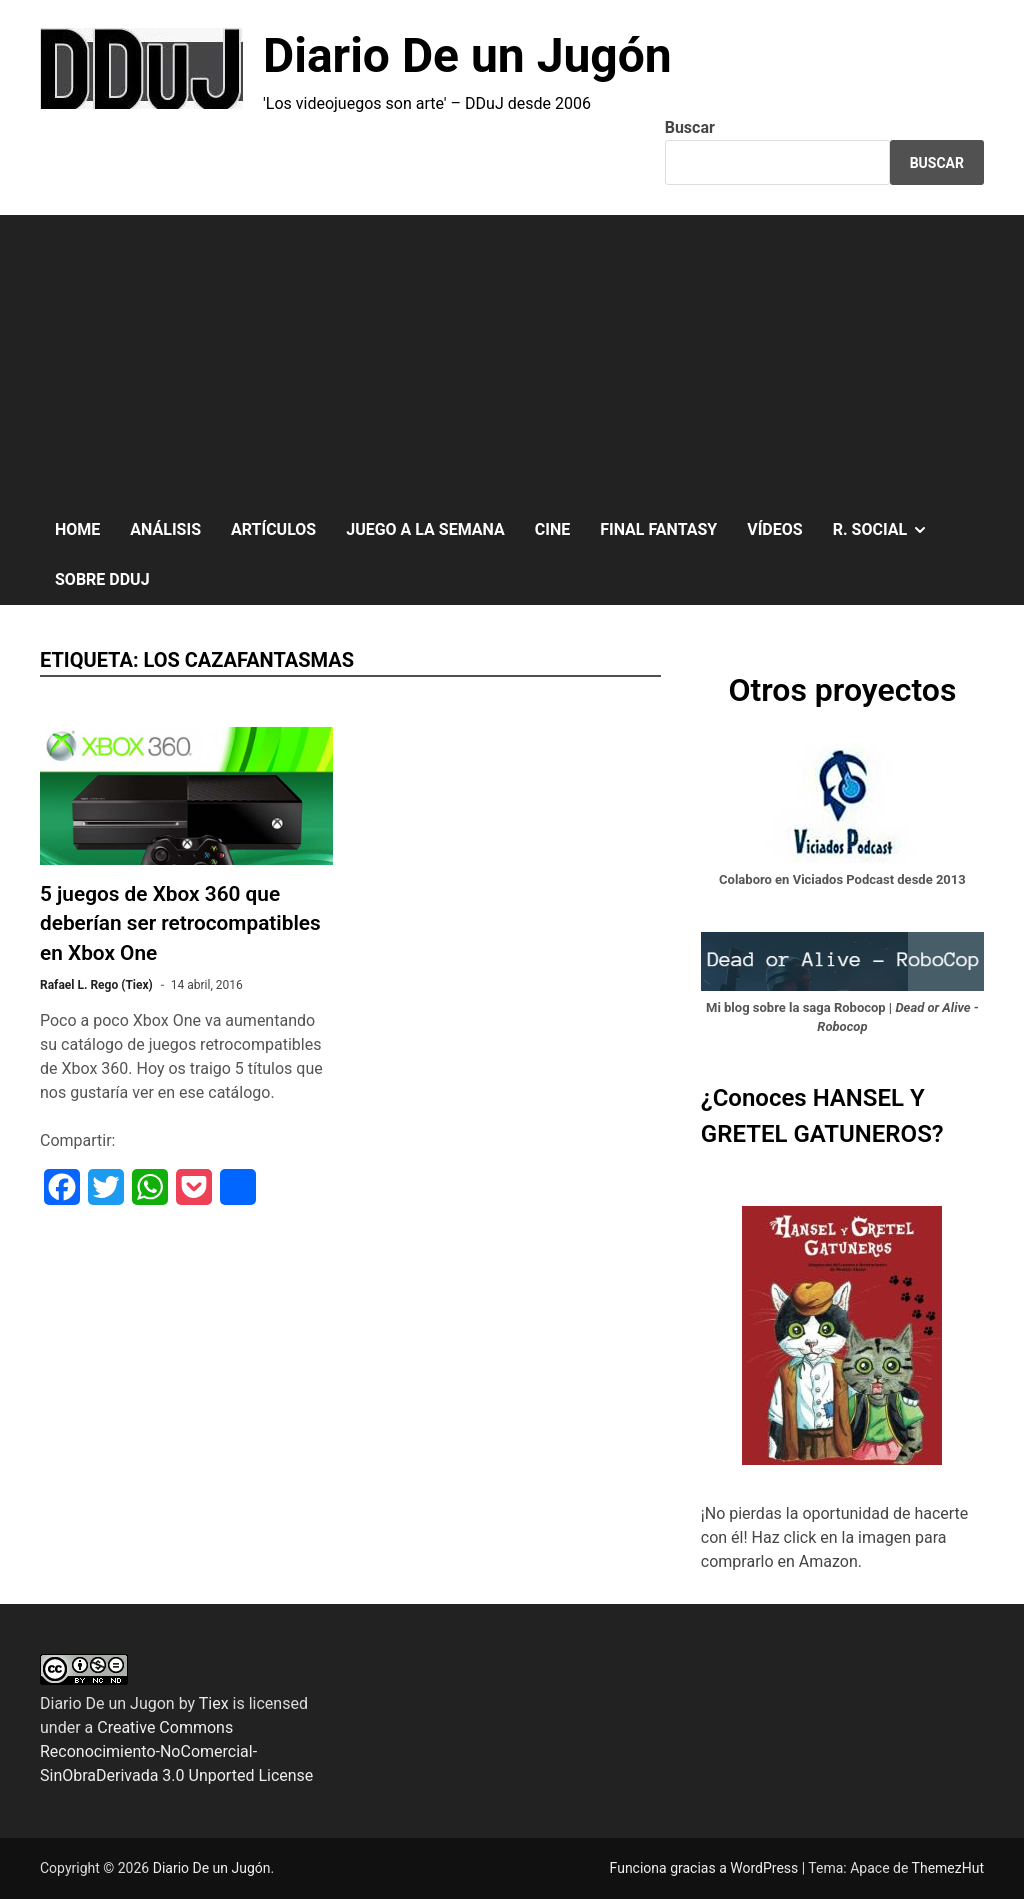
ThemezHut (948, 1868)
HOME (77, 529)
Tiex (214, 1703)
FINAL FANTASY (658, 529)
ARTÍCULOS (273, 529)
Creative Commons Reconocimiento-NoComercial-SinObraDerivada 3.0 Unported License (176, 1751)
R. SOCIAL (888, 530)
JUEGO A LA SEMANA (425, 529)
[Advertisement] (512, 355)
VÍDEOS (774, 529)
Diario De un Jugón (467, 55)
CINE (552, 529)
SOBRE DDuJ (102, 579)
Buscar (690, 127)
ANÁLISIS (165, 529)
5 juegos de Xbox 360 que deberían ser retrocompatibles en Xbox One (180, 923)
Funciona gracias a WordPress (706, 1868)
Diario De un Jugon (107, 1703)
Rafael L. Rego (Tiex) (96, 985)
